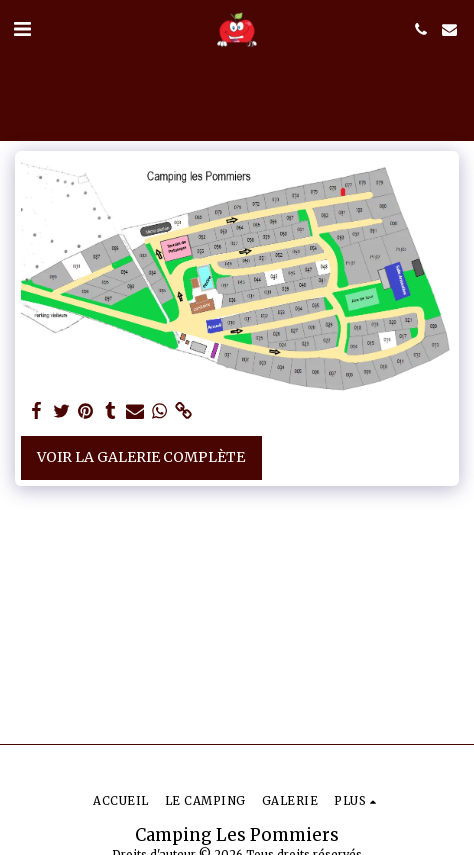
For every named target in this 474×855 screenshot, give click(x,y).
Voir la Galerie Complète (141, 457)
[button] (22, 28)
